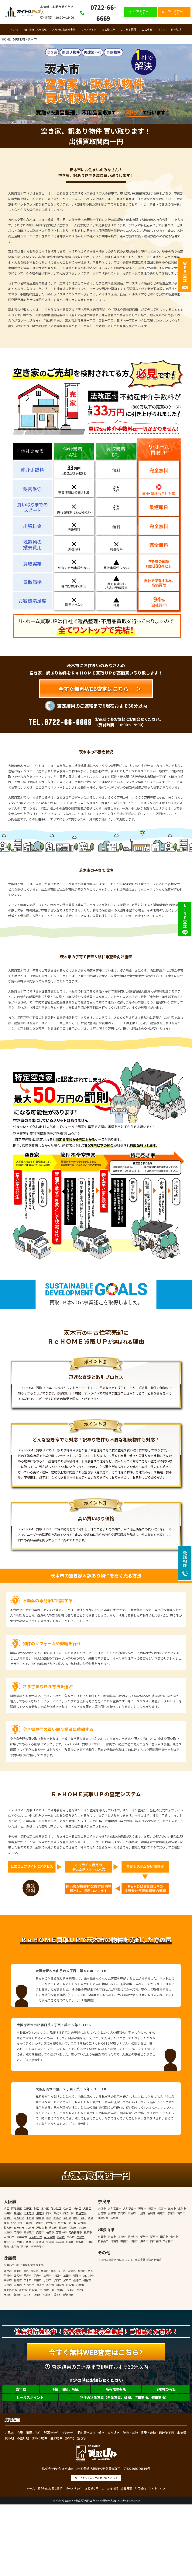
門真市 (18, 2232)
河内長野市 (75, 2232)
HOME (6, 39)
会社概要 (126, 2488)
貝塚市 (80, 2237)
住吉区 (67, 2208)
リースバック (74, 2488)
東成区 (8, 2218)
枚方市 (8, 2227)
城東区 (77, 2208)
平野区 (30, 2218)
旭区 (6, 2208)
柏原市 (50, 2232)
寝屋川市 (19, 2227)
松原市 (88, 2232)
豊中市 (62, 2223)
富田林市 (61, 2232)
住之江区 (56, 2208)
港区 (48, 2218)
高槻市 (39, 2223)
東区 (83, 2218)
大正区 (87, 2208)
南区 (6, 2223)
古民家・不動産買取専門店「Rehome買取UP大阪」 (91, 2500)
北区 (36, 2208)
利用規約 (140, 2488)
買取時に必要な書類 (50, 2488)
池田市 (53, 2227)
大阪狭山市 (35, 2237)
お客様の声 (92, 2488)
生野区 (28, 2208)
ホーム (31, 2488)
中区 (21, 2223)
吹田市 (72, 2223)
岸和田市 (41, 2227)
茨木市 (82, 2223)
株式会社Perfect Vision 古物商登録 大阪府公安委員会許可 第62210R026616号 (96, 2468)
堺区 (76, 2218)
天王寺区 (29, 2213)
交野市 (40, 2232)
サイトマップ (157, 2488)
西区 (90, 2218)
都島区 (57, 2218)
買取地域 (19, 39)
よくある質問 (109, 2488)
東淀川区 (19, 2218)
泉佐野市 (9, 2242)
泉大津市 (49, 2237)
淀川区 (67, 2218)
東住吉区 (81, 2213)
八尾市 (30, 2227)
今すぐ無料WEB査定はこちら (93, 688)
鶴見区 (18, 2213)
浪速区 (40, 2213)
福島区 (40, 2218)
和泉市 (61, 2237)
